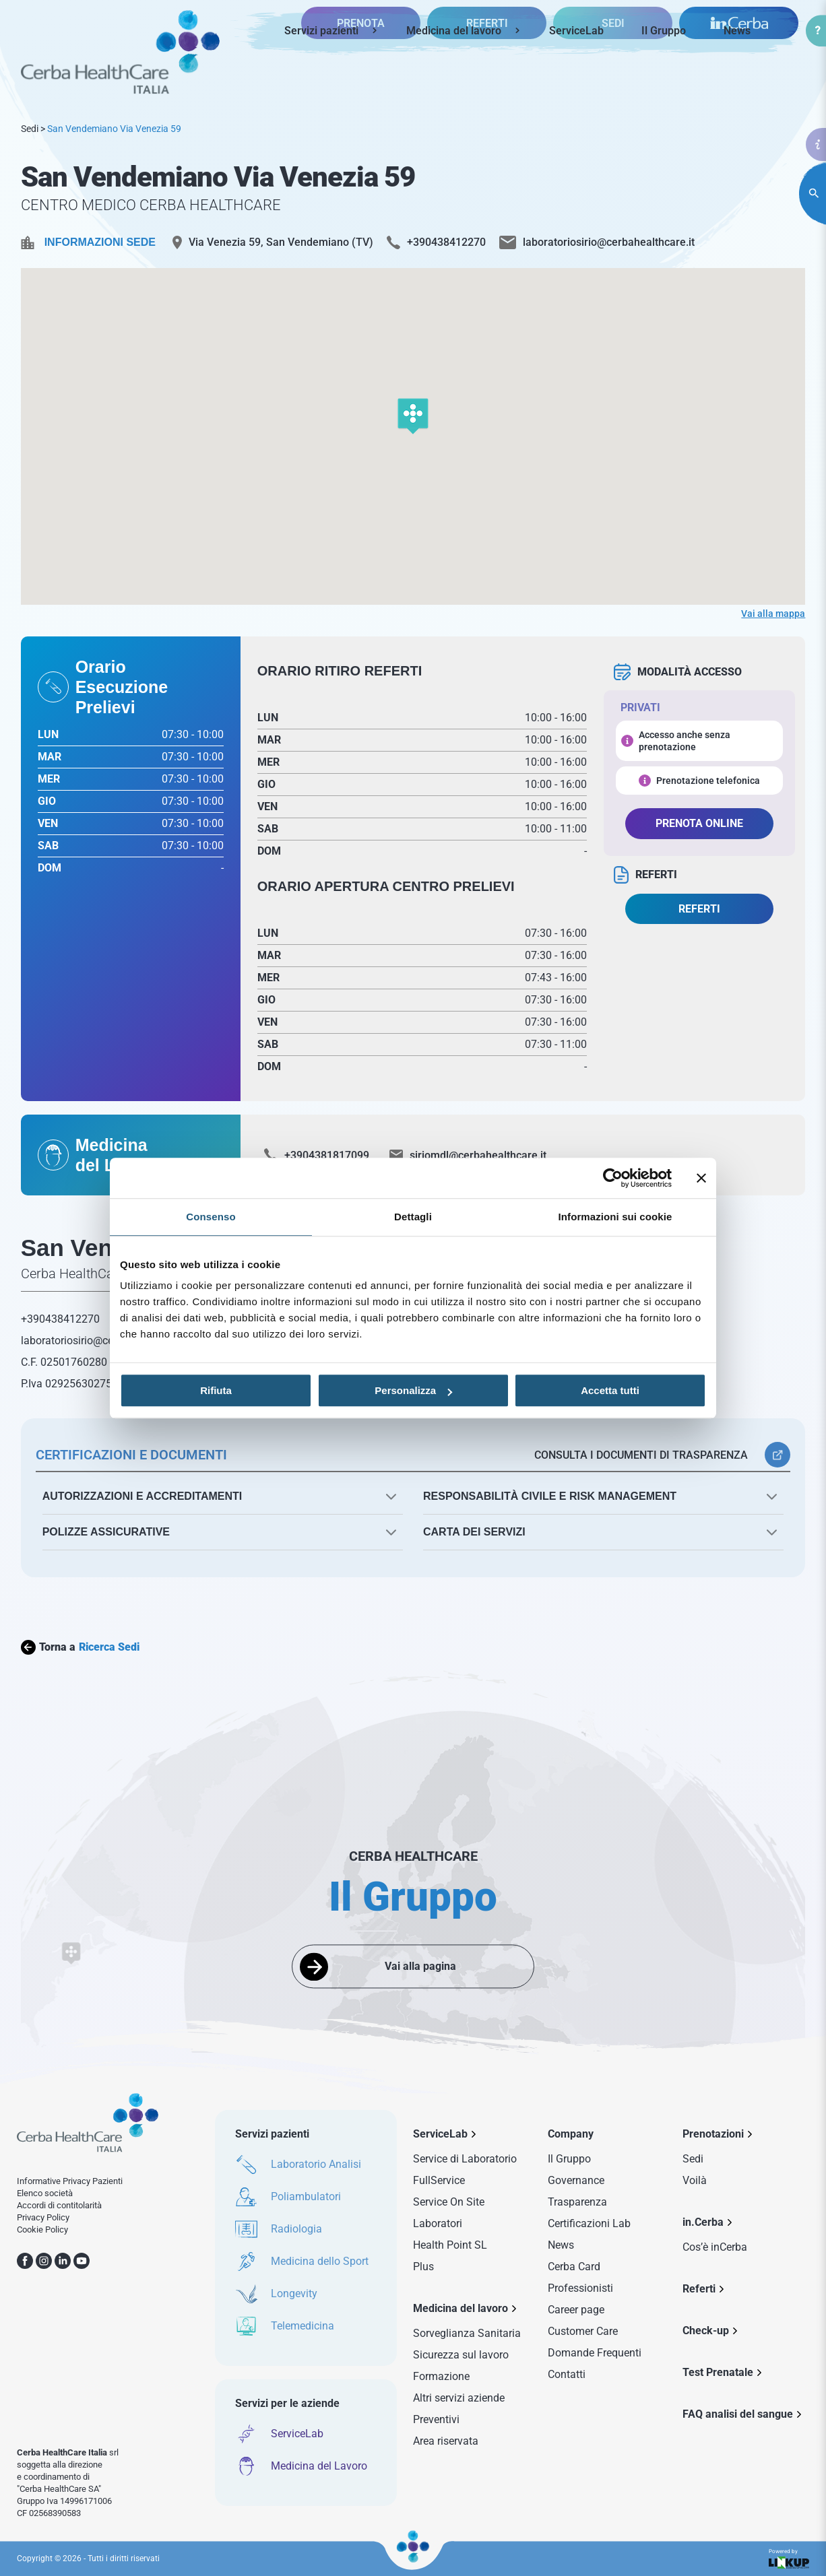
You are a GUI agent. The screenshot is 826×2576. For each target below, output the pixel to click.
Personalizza (413, 1390)
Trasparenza (577, 2201)
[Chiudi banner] (701, 1178)
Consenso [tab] (210, 1216)
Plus (423, 2266)
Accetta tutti (610, 1390)
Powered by (789, 2559)
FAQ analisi (737, 2414)
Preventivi (436, 2419)
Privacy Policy (43, 2217)
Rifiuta (216, 1390)
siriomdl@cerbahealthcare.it (478, 1155)
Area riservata (445, 2441)
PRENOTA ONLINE (699, 823)
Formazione (441, 2376)
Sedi (29, 128)
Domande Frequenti (594, 2352)
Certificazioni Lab (589, 2223)
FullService (439, 2180)
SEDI (613, 77)
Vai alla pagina (420, 1966)
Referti (699, 2288)
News (737, 30)
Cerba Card (574, 2266)
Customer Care (583, 2331)
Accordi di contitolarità (59, 2205)
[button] (413, 416)
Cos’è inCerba (714, 2247)
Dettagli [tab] (413, 1216)
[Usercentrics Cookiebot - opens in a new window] (613, 1178)
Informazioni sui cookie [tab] (615, 1216)
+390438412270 (446, 242)
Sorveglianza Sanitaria (467, 2333)
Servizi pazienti (321, 30)
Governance (576, 2180)
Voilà (694, 2180)
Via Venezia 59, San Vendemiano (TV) (281, 242)
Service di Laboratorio (465, 2158)
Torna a (80, 1647)
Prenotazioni (713, 2133)
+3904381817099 (326, 1155)
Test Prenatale (717, 2372)
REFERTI (487, 77)
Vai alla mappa (773, 613)
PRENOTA (361, 77)
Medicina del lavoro (453, 30)
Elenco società (45, 2193)
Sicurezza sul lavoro (461, 2354)
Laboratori (437, 2223)
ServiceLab (576, 30)
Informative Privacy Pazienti (70, 2181)
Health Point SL (450, 2245)
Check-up (705, 2330)
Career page (576, 2309)
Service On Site (448, 2201)
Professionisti (580, 2288)
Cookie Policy (42, 2229)
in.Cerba (703, 2222)
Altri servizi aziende (459, 2397)
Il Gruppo (663, 30)
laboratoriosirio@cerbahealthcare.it (609, 242)
